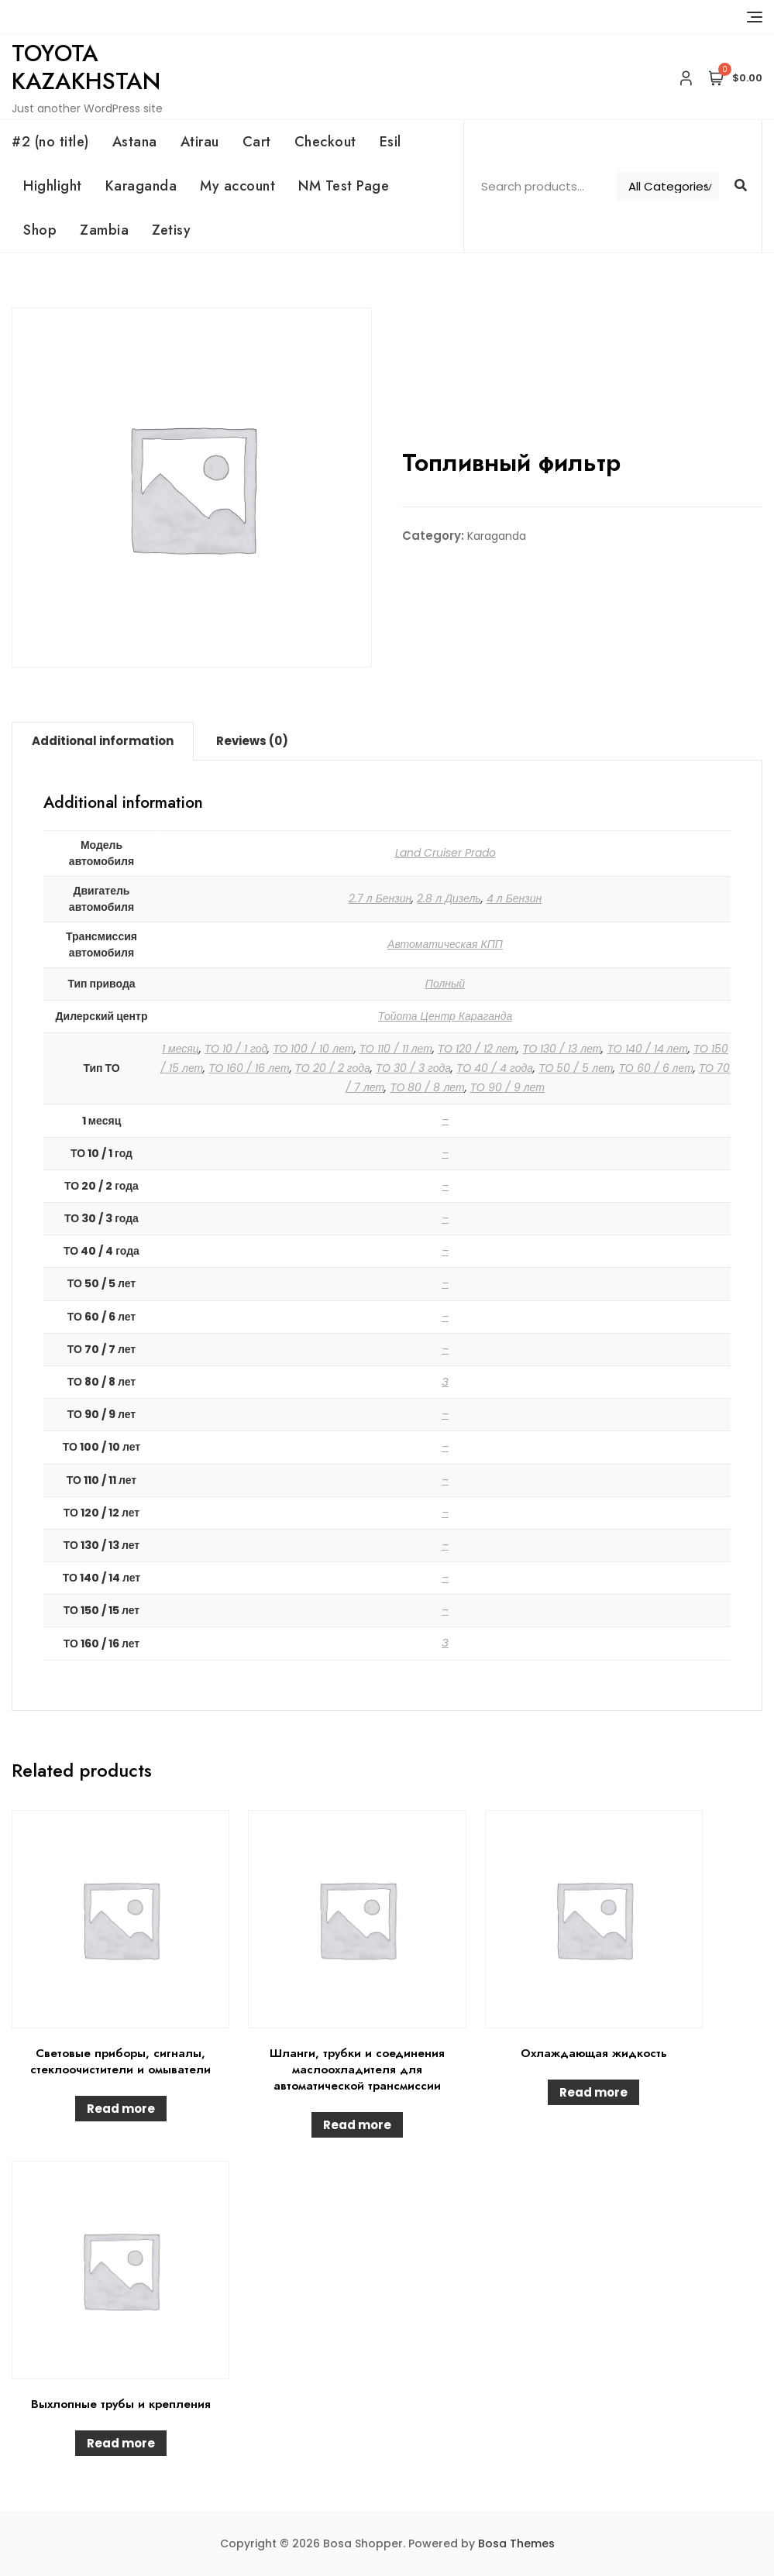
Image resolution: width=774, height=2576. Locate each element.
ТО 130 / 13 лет (561, 1048)
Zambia (104, 230)
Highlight (52, 186)
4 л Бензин (514, 898)
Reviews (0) (252, 741)
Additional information (103, 741)
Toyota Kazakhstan (86, 67)
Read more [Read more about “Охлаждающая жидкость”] (593, 2092)
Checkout (325, 142)
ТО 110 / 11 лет (395, 1048)
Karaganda (141, 186)
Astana (134, 142)
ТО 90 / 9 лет (507, 1087)
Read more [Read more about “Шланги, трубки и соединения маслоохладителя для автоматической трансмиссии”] (357, 2125)
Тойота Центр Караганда (445, 1016)
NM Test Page (343, 186)
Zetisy (171, 230)
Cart (257, 142)
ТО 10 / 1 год (236, 1048)
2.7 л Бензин (380, 898)
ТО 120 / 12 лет (477, 1048)
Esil (390, 142)
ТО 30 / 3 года (413, 1068)
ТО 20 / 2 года (332, 1068)
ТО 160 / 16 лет (248, 1068)
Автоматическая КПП (445, 944)
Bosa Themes (516, 2543)
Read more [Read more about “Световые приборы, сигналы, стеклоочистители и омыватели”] (121, 2108)
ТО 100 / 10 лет (313, 1048)
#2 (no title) (50, 142)
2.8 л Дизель (448, 898)
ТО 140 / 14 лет (647, 1048)
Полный (445, 983)
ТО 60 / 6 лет (655, 1068)
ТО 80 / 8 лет (427, 1087)
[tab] (103, 741)
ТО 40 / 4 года (494, 1068)
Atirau (200, 142)
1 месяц (180, 1048)
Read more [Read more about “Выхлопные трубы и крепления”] (121, 2443)
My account (237, 186)
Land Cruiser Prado (445, 852)
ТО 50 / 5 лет (575, 1068)
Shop (40, 230)
